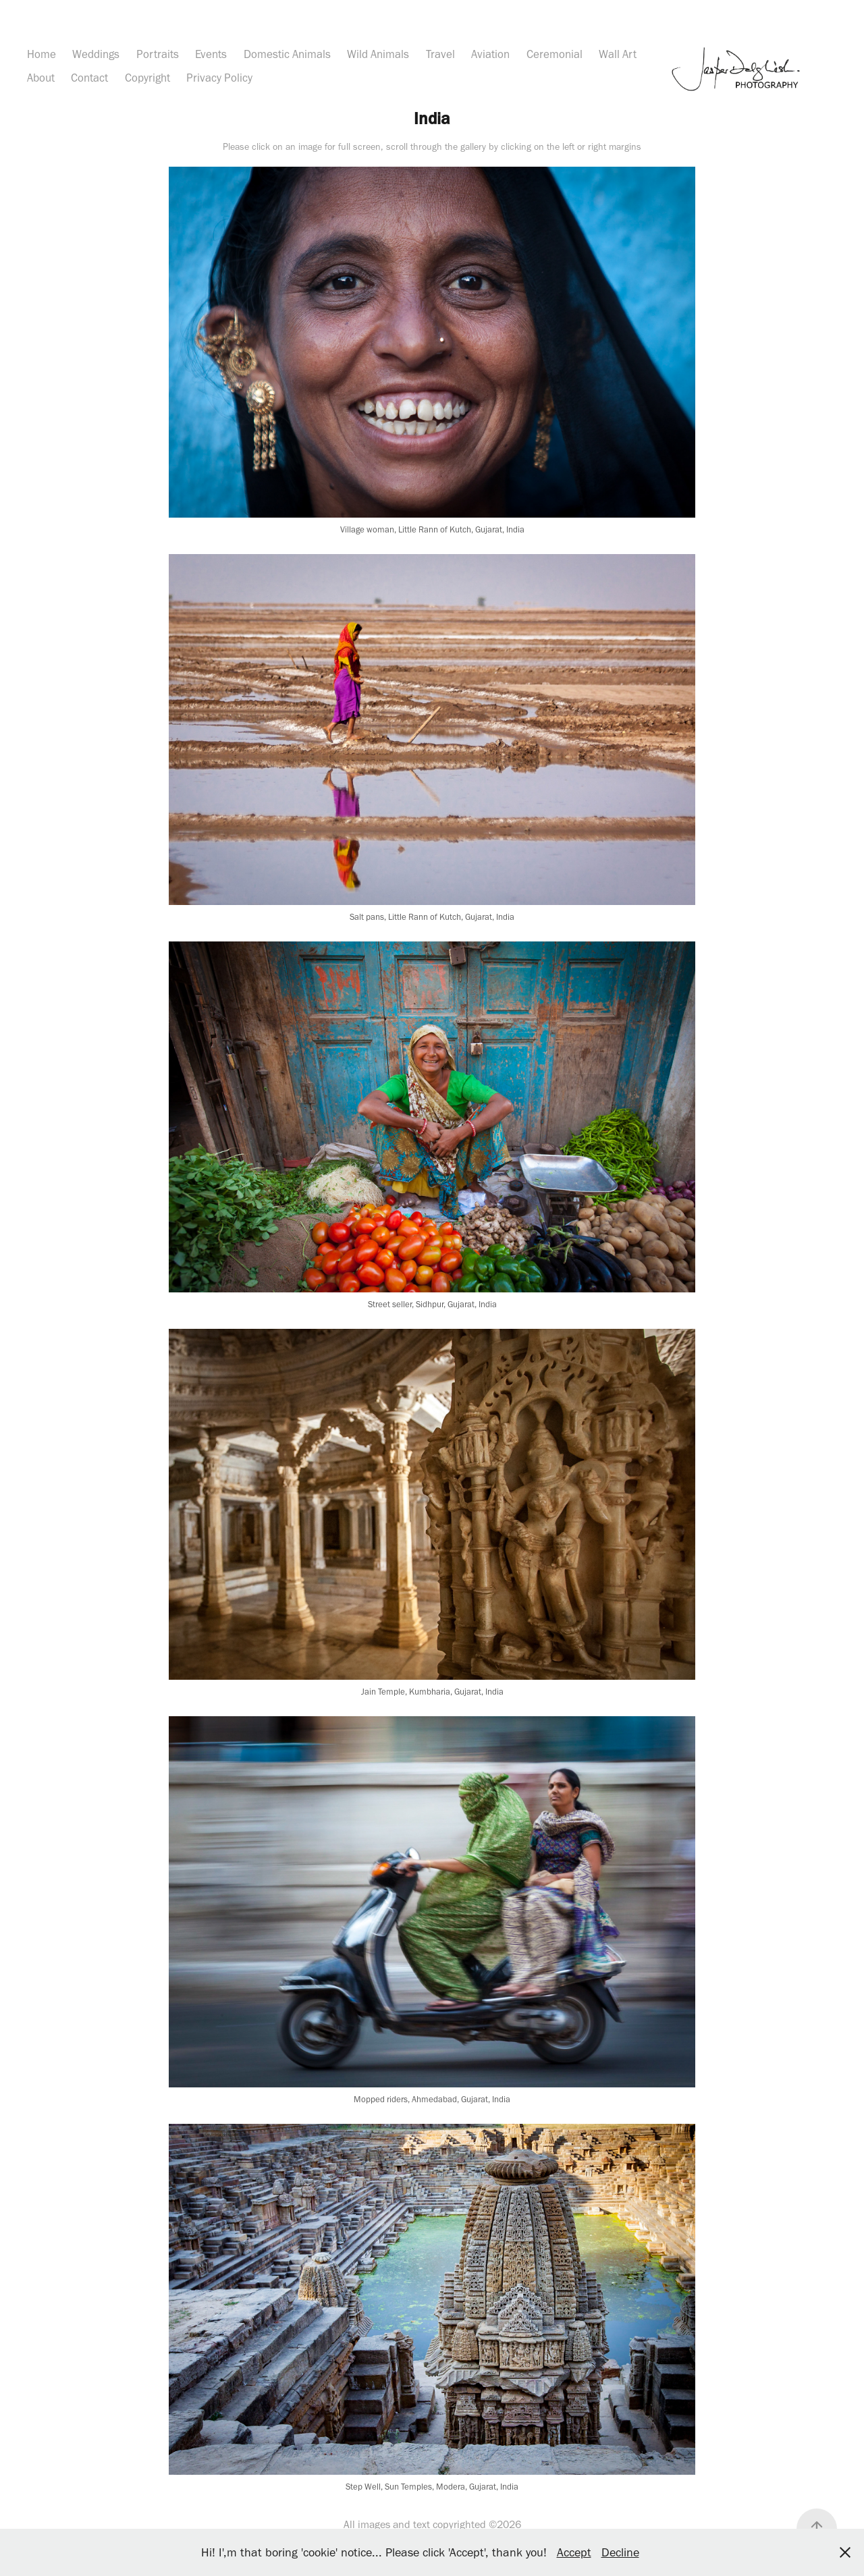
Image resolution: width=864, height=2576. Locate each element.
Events (211, 54)
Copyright (147, 77)
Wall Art (618, 54)
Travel (440, 54)
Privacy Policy (219, 77)
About (41, 77)
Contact (89, 77)
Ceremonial (554, 54)
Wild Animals (378, 54)
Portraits (157, 54)
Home (41, 54)
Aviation (490, 54)
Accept (574, 2552)
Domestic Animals (287, 54)
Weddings (95, 54)
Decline (620, 2552)
